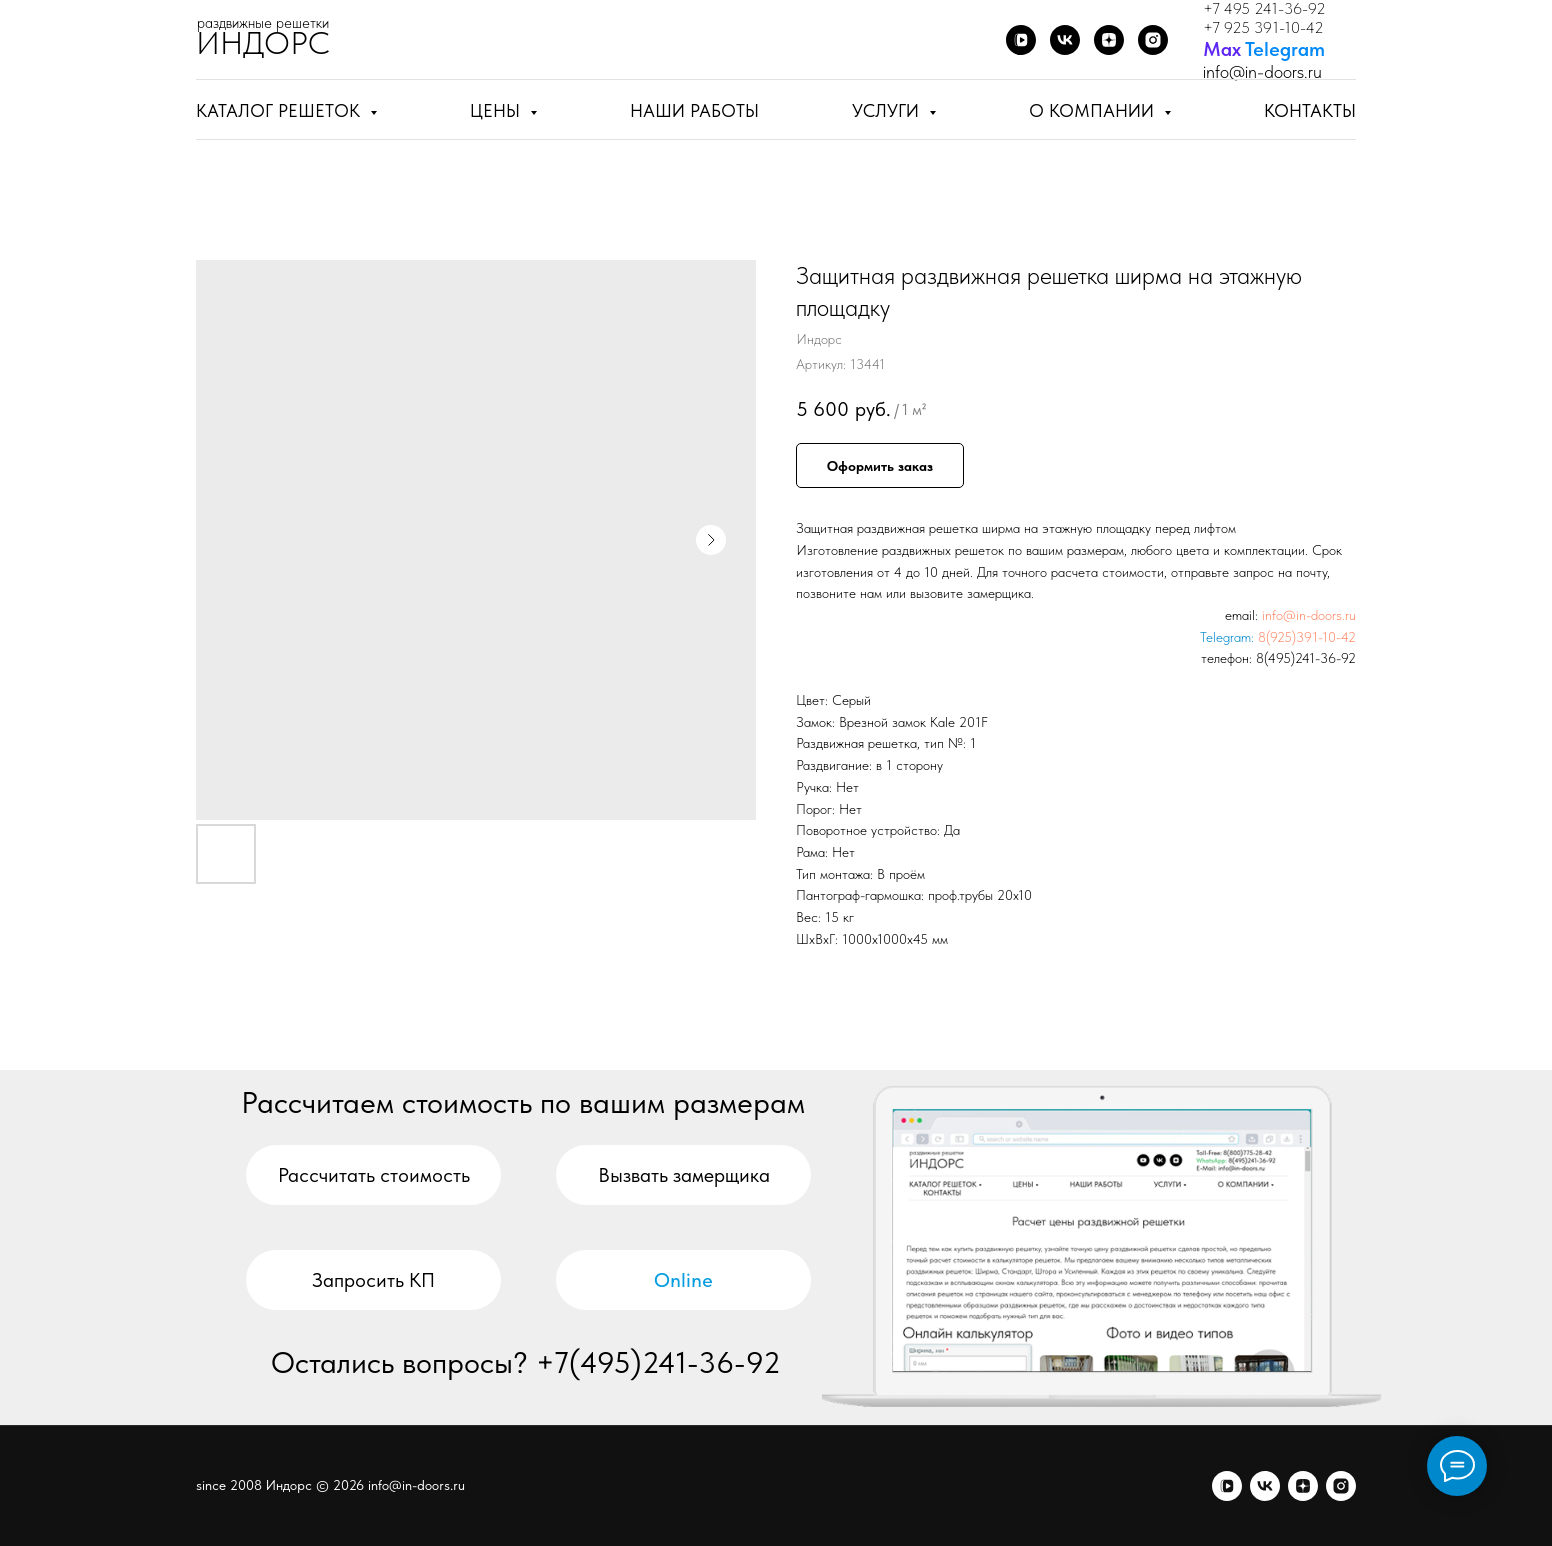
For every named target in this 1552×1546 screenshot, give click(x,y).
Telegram (1285, 49)
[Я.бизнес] (1153, 40)
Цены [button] (497, 110)
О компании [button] (1094, 110)
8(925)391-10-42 (1307, 637)
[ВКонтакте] (1065, 40)
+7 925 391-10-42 (1263, 27)
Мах (1222, 49)
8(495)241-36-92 (1306, 658)
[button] (683, 1175)
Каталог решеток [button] (280, 110)
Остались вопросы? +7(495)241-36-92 (526, 1362)
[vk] (1265, 1486)
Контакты (1310, 110)
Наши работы (694, 110)
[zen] (1303, 1486)
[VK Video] (1021, 40)
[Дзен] (1109, 40)
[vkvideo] (1227, 1486)
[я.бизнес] (1341, 1486)
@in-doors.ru (1275, 71)
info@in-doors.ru (1309, 615)
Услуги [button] (888, 110)
